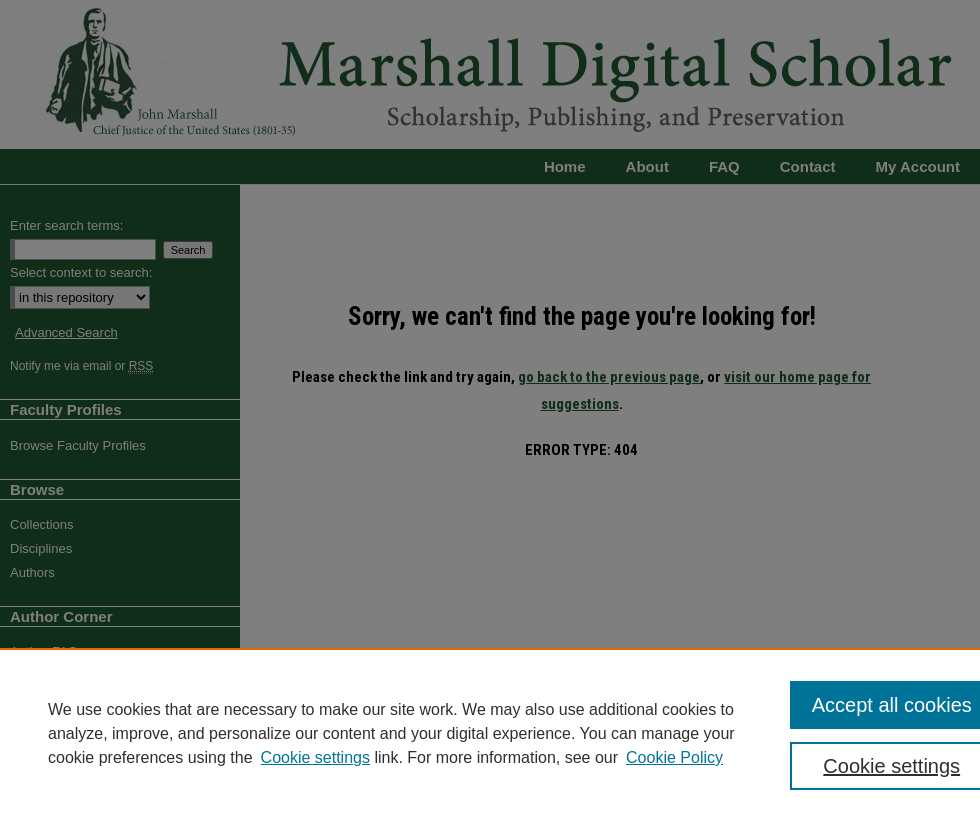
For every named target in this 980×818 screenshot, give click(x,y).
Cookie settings (315, 757)
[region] (490, 733)
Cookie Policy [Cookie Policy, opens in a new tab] (674, 757)
